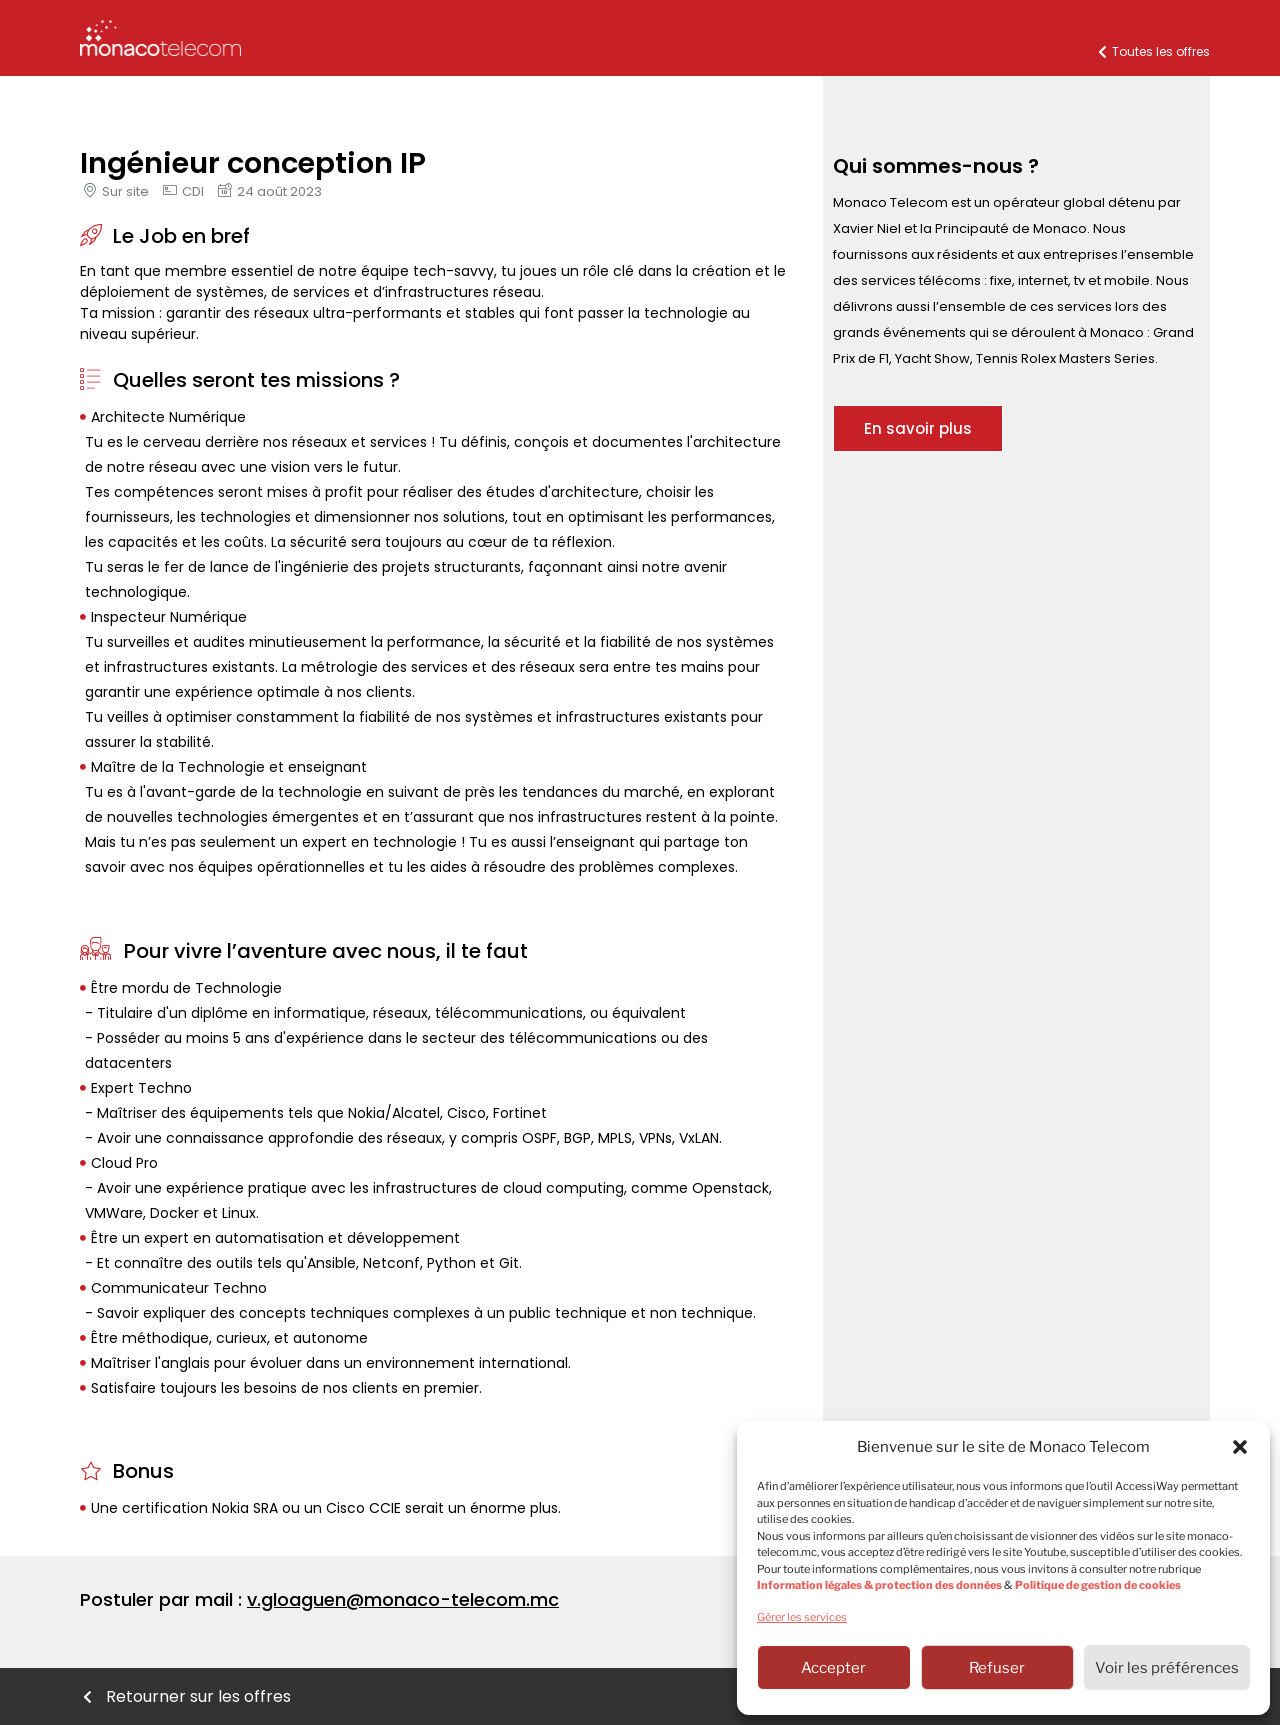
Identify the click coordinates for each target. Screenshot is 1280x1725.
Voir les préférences (1167, 1668)
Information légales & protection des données (879, 1585)
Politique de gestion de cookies (1098, 1585)
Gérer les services (802, 1617)
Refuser (997, 1668)
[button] (1240, 1447)
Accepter (833, 1668)
